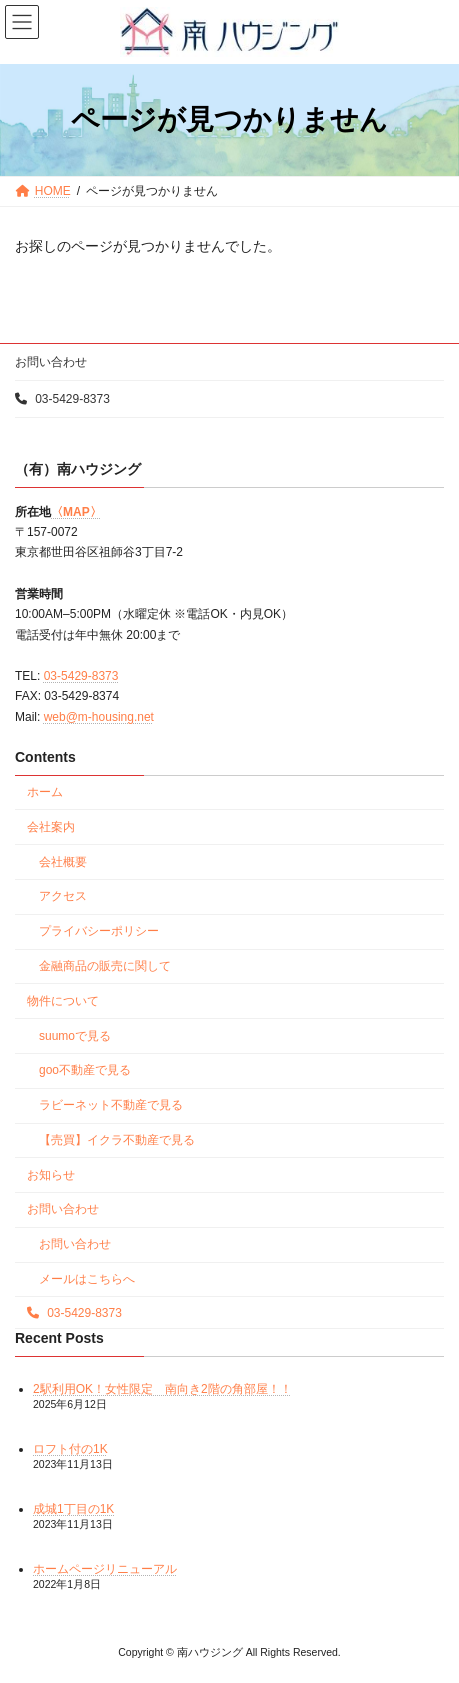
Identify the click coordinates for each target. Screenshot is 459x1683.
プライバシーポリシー (99, 931)
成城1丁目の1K (73, 1509)
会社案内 (51, 827)
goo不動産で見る (85, 1070)
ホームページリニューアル (105, 1569)
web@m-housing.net (99, 717)
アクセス (63, 896)
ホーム (45, 792)
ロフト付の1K (70, 1449)
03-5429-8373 (62, 399)
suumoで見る (75, 1035)
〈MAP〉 (76, 511)
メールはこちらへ (87, 1279)
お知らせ (51, 1174)
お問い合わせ (51, 362)
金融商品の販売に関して (105, 966)
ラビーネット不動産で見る (111, 1105)
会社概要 (63, 861)
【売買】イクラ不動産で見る (117, 1140)
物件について (63, 1001)
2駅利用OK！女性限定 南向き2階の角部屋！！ (162, 1388)
